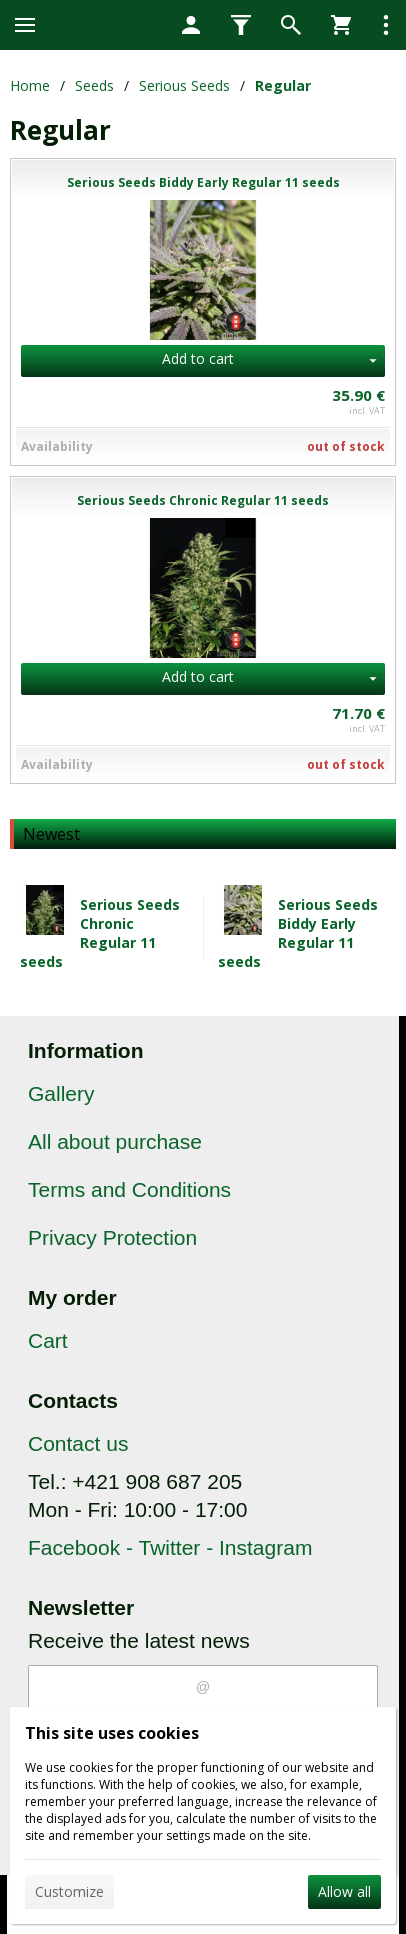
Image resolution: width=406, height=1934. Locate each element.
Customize (69, 1891)
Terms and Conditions (129, 1189)
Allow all (344, 1891)
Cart (48, 1340)
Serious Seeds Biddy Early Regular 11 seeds (298, 933)
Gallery (61, 1093)
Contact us (78, 1443)
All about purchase (115, 1141)
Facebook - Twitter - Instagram (170, 1547)
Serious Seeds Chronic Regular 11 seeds (100, 933)
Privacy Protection (112, 1237)
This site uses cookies (112, 1733)
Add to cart (198, 358)
